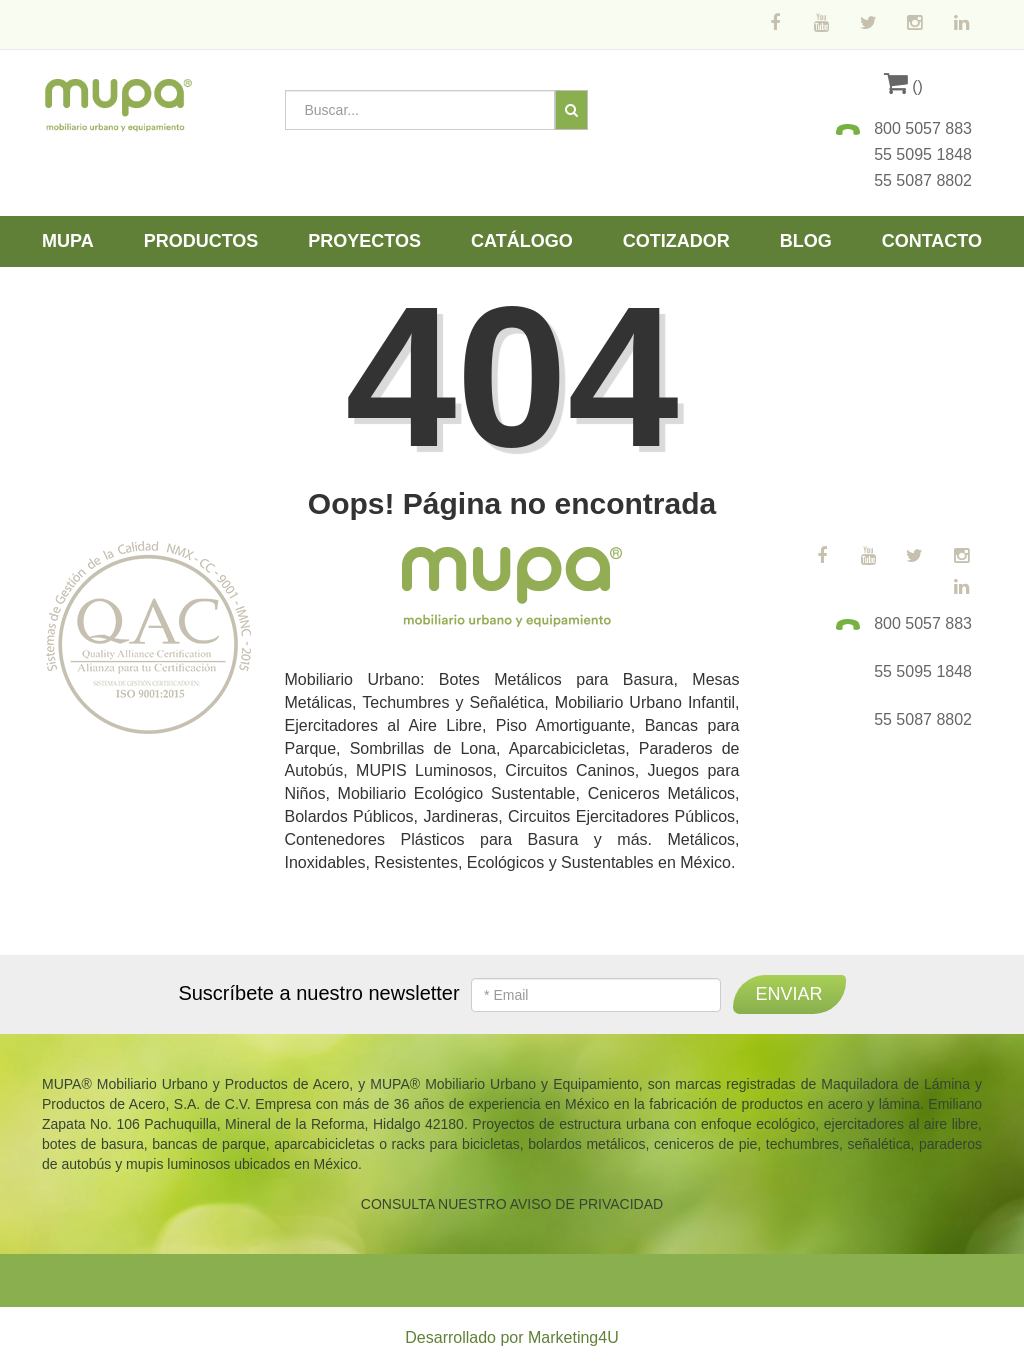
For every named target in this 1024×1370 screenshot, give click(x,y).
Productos (201, 241)
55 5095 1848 (923, 154)
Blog (806, 241)
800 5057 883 (923, 128)
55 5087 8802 (923, 180)
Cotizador (676, 241)
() (903, 86)
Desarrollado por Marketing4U (511, 1337)
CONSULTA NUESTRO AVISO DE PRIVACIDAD (512, 1204)
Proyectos (364, 241)
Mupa (68, 241)
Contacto (932, 241)
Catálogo (522, 241)
